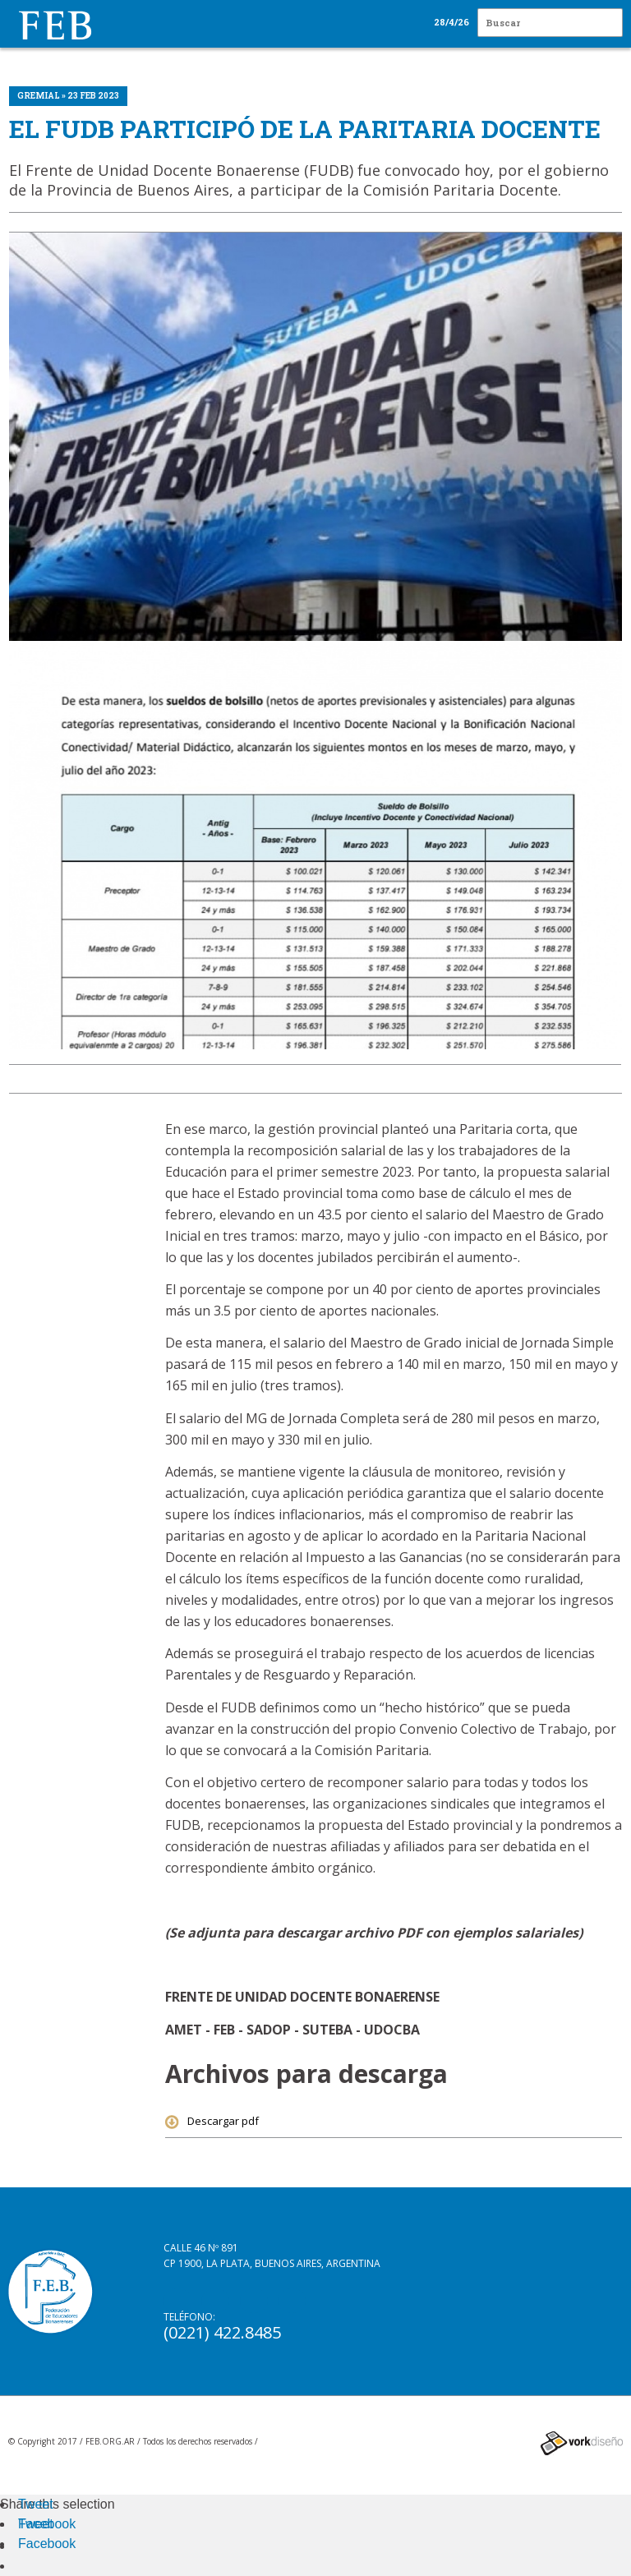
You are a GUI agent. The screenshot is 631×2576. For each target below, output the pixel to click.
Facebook (47, 2524)
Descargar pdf (212, 2120)
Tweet (35, 2504)
